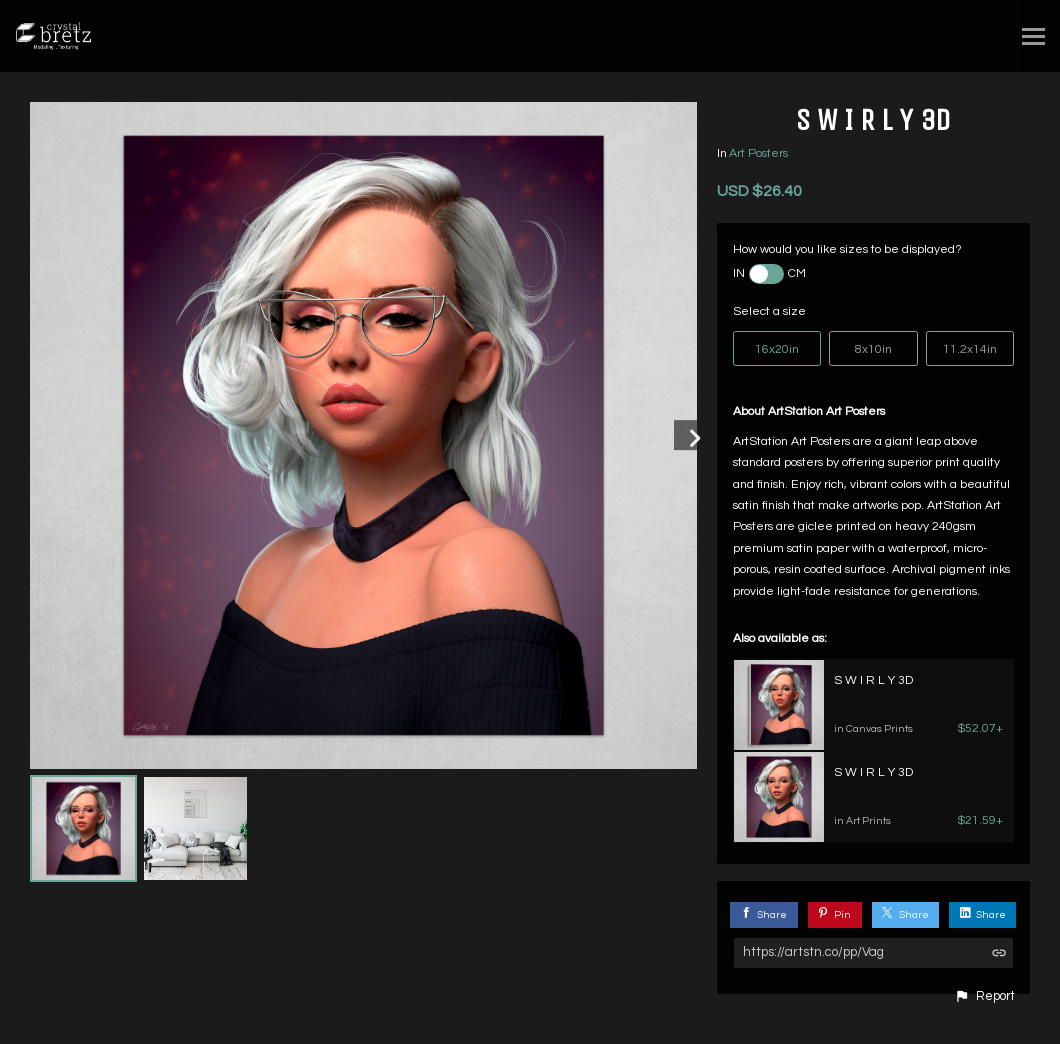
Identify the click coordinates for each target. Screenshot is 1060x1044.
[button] (984, 997)
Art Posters (758, 153)
